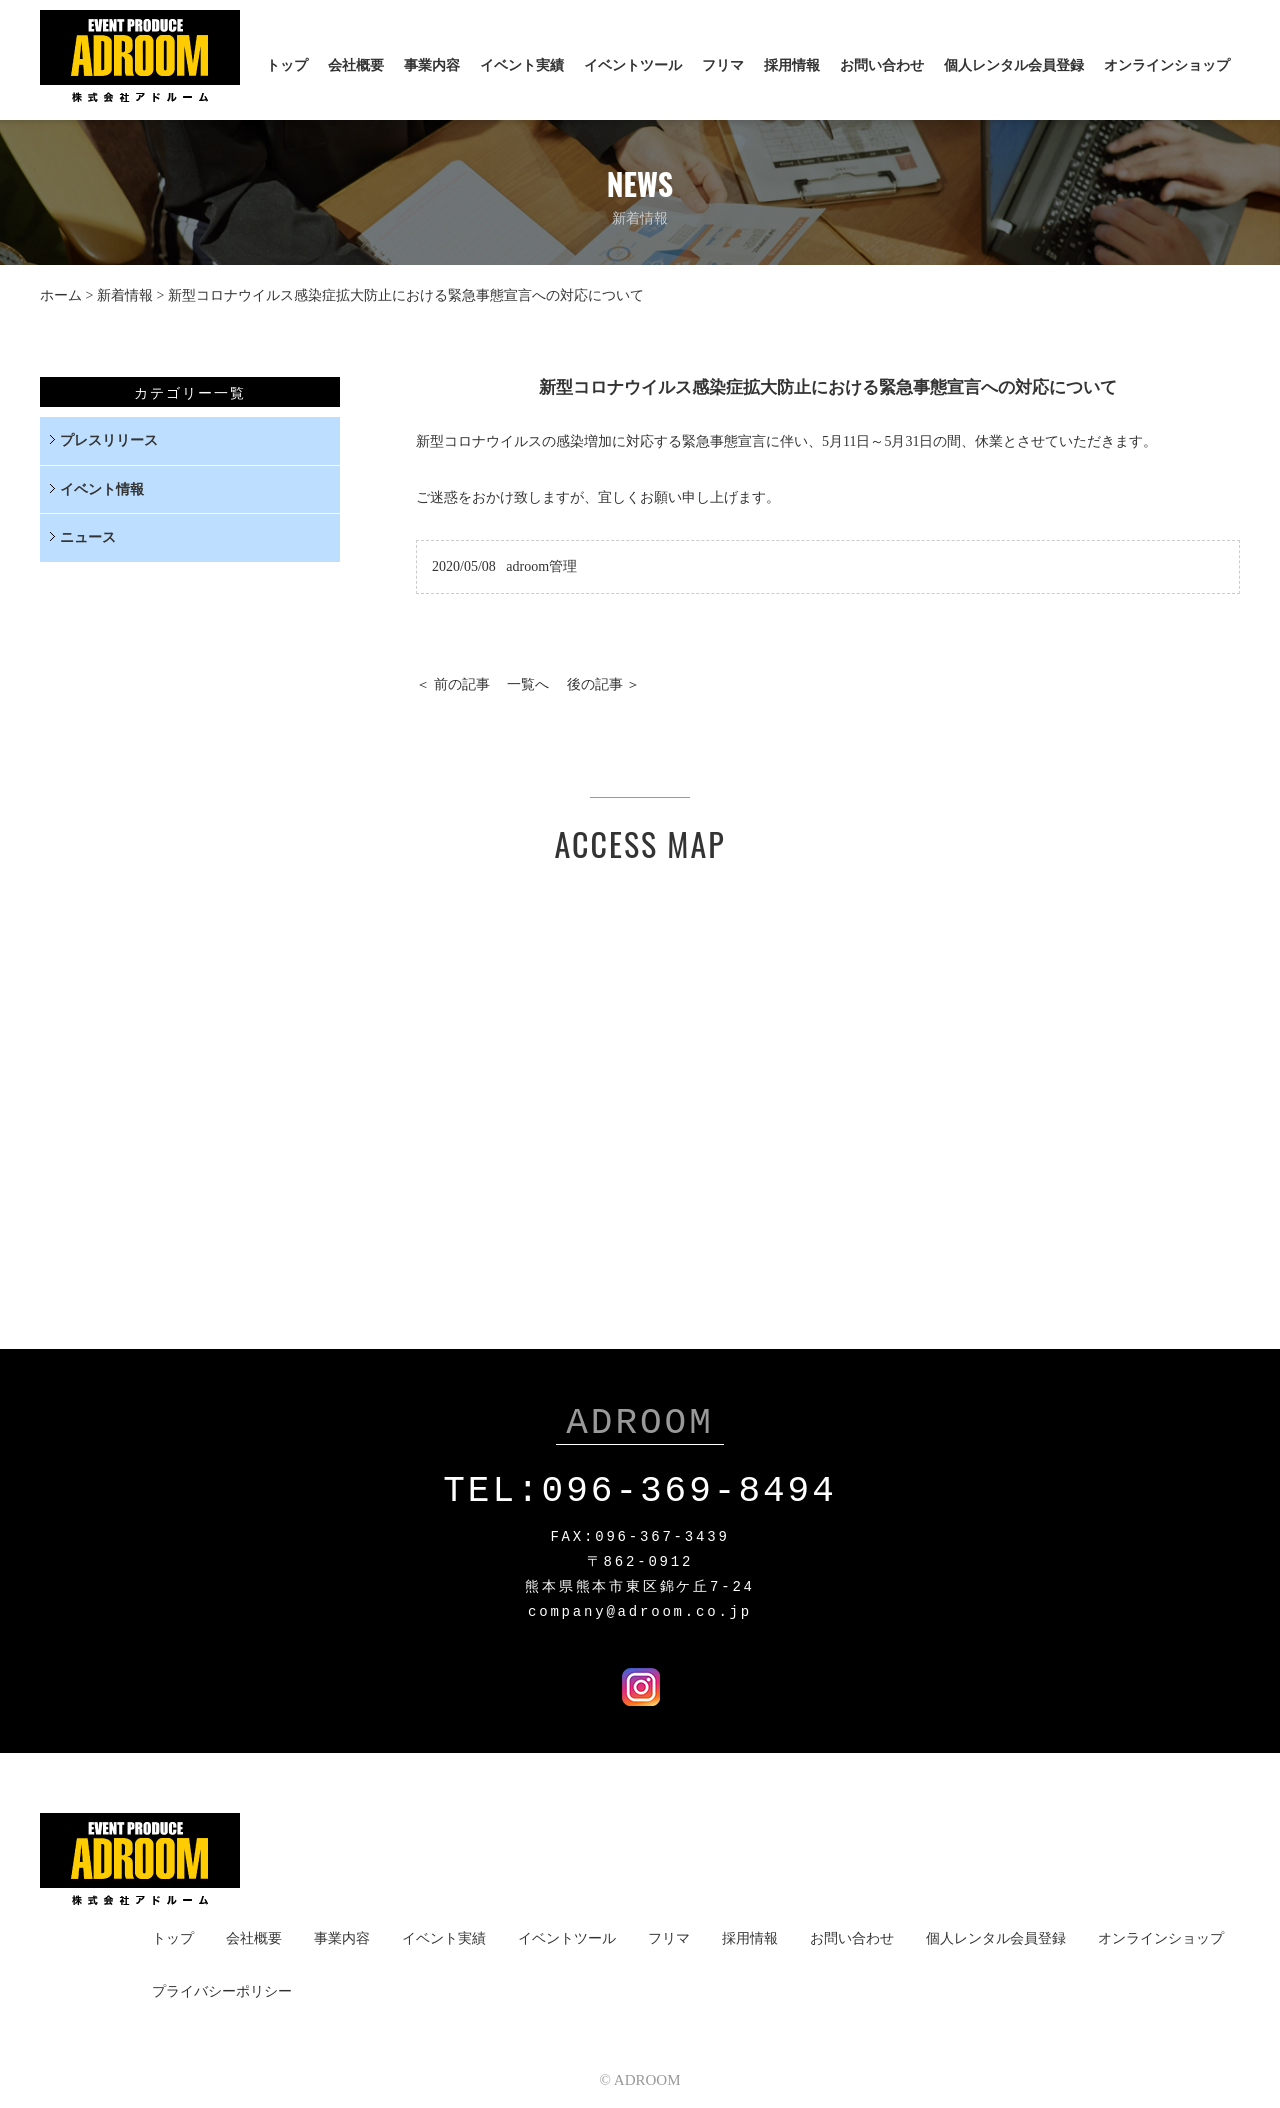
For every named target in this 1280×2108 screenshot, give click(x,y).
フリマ (723, 65)
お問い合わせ (882, 65)
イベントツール (633, 65)
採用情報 (792, 65)
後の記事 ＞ (604, 684)
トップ (287, 65)
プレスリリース (109, 440)
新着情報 (125, 295)
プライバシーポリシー (222, 1987)
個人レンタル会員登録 (1014, 65)
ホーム (61, 295)
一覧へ (528, 684)
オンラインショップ (1167, 65)
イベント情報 (102, 489)
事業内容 (432, 65)
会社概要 (356, 65)
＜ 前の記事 (453, 684)
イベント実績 (522, 65)
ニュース (88, 537)
